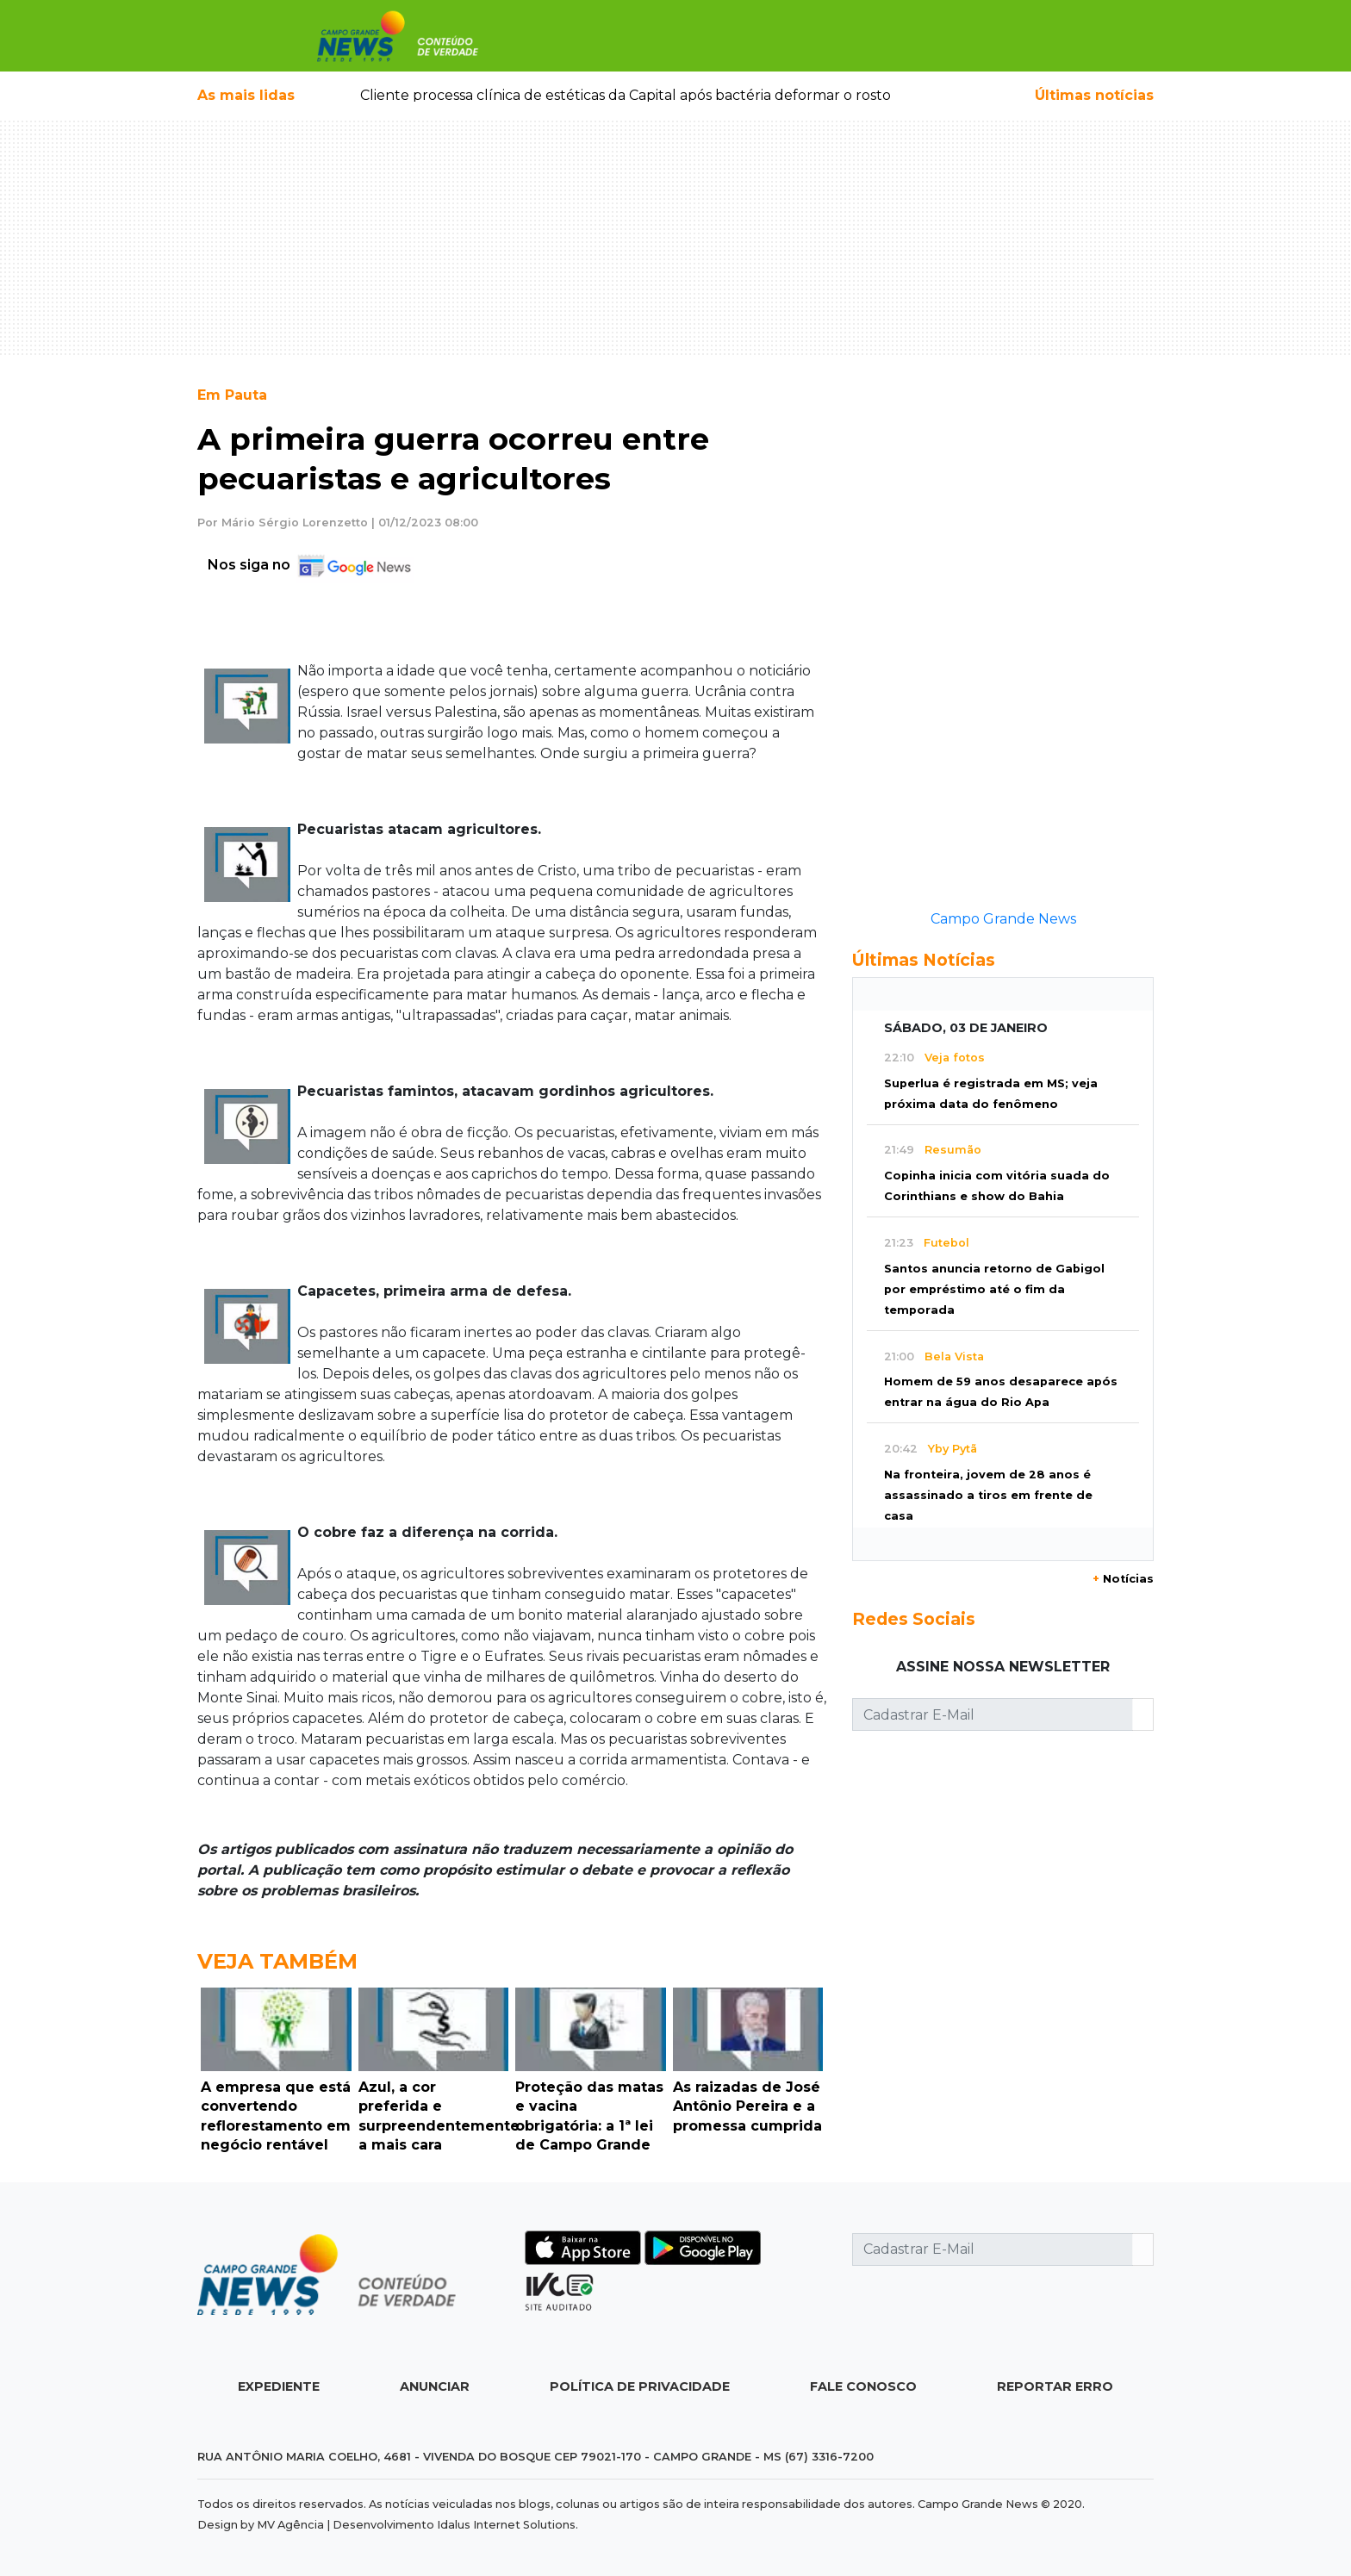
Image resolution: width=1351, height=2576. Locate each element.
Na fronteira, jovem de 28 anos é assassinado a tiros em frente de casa (988, 1495)
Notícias (1123, 1578)
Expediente (279, 2386)
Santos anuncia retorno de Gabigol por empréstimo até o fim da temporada (994, 1289)
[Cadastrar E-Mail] (992, 1714)
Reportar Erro (1055, 2386)
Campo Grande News (1003, 919)
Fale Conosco (863, 2386)
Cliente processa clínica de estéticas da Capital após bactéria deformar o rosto (625, 95)
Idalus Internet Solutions (506, 2524)
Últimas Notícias (923, 959)
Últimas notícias (1094, 95)
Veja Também (277, 1961)
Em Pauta (232, 395)
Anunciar (435, 2386)
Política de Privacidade (640, 2386)
